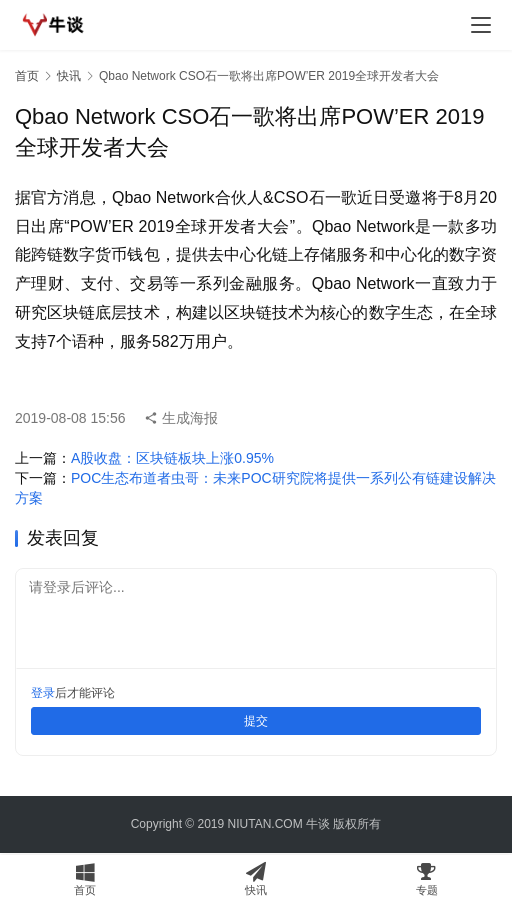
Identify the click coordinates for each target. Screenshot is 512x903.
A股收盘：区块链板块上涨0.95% (172, 458)
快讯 (69, 76)
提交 (256, 721)
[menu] (481, 25)
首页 (27, 76)
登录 (43, 693)
